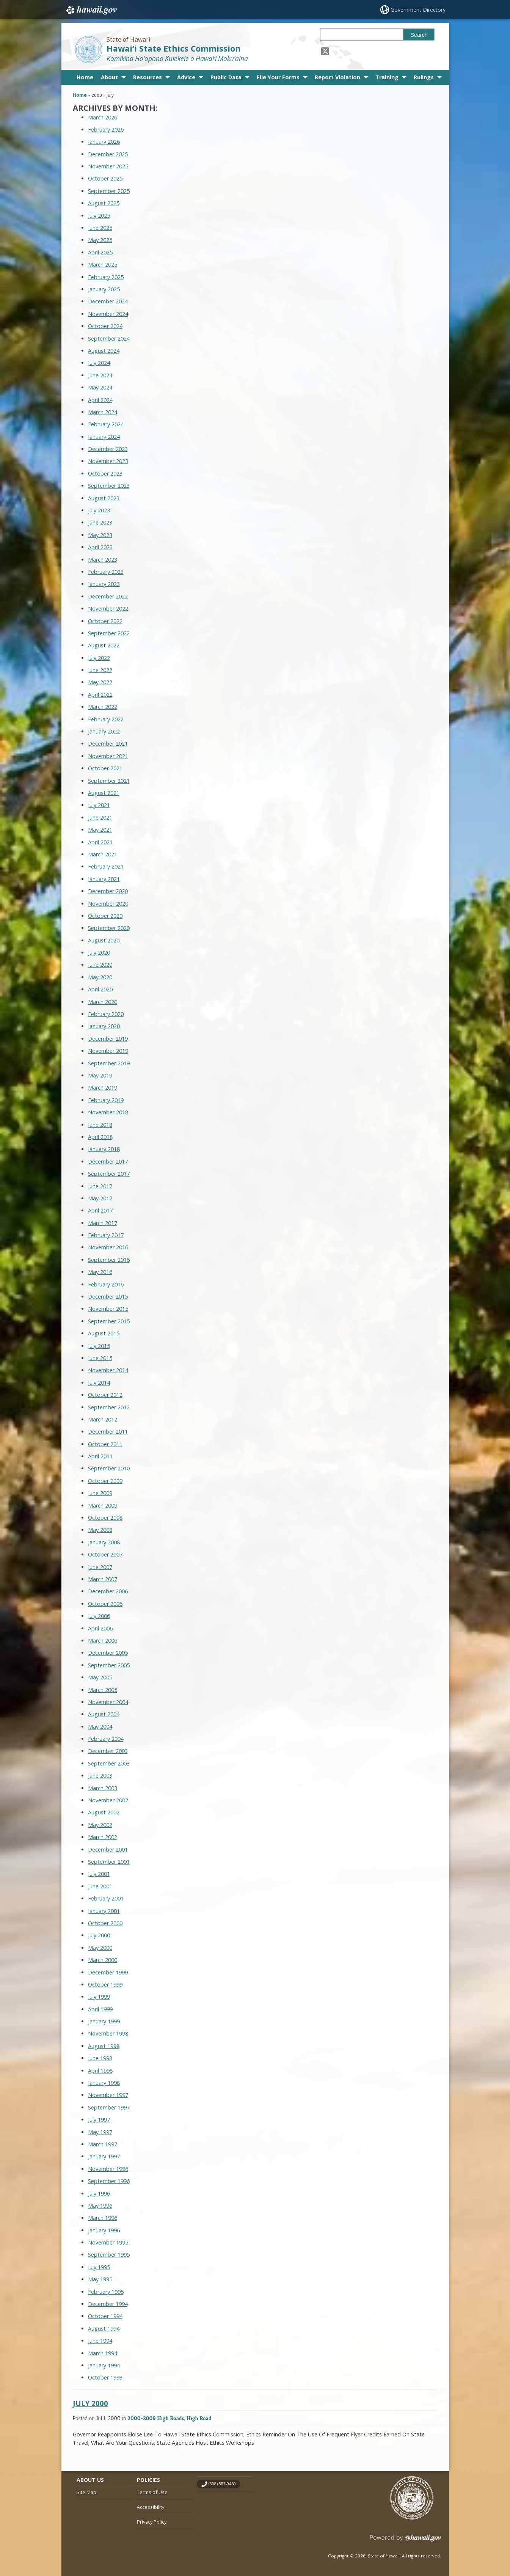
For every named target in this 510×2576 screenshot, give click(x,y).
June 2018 (100, 1124)
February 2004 (106, 1738)
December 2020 (108, 891)
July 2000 (99, 1935)
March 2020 (102, 1001)
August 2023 (103, 498)
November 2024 (108, 313)
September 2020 (109, 927)
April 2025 (100, 252)
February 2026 (106, 129)
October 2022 (105, 621)
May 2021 (100, 829)
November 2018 (108, 1112)
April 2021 (100, 842)
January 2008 (104, 1542)
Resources (147, 77)
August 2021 (103, 792)
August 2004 (103, 1714)
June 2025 (100, 227)
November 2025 (108, 166)
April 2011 (100, 1456)
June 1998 (100, 2058)
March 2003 (102, 1788)
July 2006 (99, 1615)
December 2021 (108, 743)
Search (419, 35)
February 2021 (106, 866)
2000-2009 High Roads (155, 2418)
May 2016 (100, 1271)
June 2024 (100, 375)
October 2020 (105, 915)
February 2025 (106, 277)
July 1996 (99, 2193)
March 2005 (102, 1689)
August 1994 (103, 2328)
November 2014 (108, 1370)
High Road (199, 2418)
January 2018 (104, 1149)
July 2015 (99, 1345)
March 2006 (102, 1640)
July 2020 (99, 952)
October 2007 (105, 1554)
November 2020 (108, 903)
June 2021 (100, 817)
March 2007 (102, 1579)
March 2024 (102, 412)
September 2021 (109, 780)
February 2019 (106, 1100)
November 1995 (108, 2242)
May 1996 (100, 2205)
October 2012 (105, 1394)
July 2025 (99, 215)
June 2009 (100, 1493)
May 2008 (100, 1529)
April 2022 (100, 694)
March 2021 (102, 854)
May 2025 (100, 239)
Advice (186, 77)
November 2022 (108, 608)
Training (387, 77)
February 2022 (106, 719)
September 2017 (109, 1173)
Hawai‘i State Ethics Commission (174, 48)
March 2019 (102, 1087)
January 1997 (104, 2156)
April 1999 (100, 2009)
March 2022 (102, 706)
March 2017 (102, 1223)
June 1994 (100, 2340)
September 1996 (109, 2181)
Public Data (226, 77)
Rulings (424, 77)
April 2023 (100, 547)
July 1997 (99, 2119)
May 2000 (100, 1947)
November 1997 (108, 2094)
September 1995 (109, 2254)
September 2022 (109, 633)
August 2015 (103, 1333)
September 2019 (109, 1063)
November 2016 (108, 1247)
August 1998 (103, 2046)
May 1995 (100, 2279)
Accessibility (150, 2507)
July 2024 (99, 362)
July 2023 (99, 510)
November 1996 (108, 2168)
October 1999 (105, 1984)
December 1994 (108, 2303)
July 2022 (99, 657)
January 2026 (104, 141)
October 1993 (105, 2377)
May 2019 (100, 1075)
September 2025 (109, 191)
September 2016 (109, 1259)
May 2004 (100, 1726)
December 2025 (108, 154)
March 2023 (102, 559)
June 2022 (100, 670)
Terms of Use (152, 2492)
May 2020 (100, 977)
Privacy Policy (151, 2521)
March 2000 (102, 1959)
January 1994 (104, 2365)
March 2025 (102, 264)
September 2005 (109, 1665)
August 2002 (103, 1812)
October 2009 (105, 1480)
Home (85, 77)
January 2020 (104, 1026)
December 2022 (108, 596)
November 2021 (108, 756)
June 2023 (100, 522)
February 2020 (106, 1014)
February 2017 (106, 1235)
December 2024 (108, 301)
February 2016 (106, 1284)
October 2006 (105, 1603)
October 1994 (105, 2316)
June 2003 (100, 1775)
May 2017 (100, 1198)
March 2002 (102, 1837)
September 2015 (109, 1321)
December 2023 (108, 448)
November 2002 (108, 1800)
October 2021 (105, 768)
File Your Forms (278, 77)
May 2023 (100, 535)
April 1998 (100, 2070)
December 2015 (108, 1296)
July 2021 (99, 805)
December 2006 (108, 1591)
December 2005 (108, 1652)
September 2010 (109, 1468)
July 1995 (99, 2267)
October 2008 (105, 1517)
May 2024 (100, 387)
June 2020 (100, 964)
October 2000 (105, 1923)
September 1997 (109, 2107)
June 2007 (100, 1567)
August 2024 (103, 350)
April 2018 (100, 1136)
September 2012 (109, 1407)
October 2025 (105, 178)
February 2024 (106, 424)
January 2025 (104, 289)
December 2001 (108, 1849)
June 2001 (100, 1886)
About (109, 77)
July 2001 (99, 1873)
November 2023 (108, 461)
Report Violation (337, 77)
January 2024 (104, 436)
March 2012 (102, 1419)
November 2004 (108, 1702)
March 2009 (102, 1505)
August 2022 (103, 645)
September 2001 (109, 1861)
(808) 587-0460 (222, 2483)
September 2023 (109, 485)
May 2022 (100, 682)
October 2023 (105, 473)
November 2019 (108, 1050)
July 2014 (99, 1382)
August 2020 (103, 940)
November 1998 (108, 2033)
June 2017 (100, 1186)
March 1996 (102, 2217)
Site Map (86, 2492)
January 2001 (104, 1911)
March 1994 (102, 2353)
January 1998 (104, 2082)
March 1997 (102, 2144)
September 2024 (109, 338)
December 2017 (108, 1161)
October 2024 (105, 326)
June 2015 (100, 1358)
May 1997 (100, 2132)
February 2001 (106, 1898)
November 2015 (108, 1308)
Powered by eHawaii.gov (405, 2541)
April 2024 (100, 400)
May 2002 (100, 1824)
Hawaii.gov (90, 10)
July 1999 (99, 1996)
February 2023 (106, 571)
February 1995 (106, 2291)
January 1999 (104, 2021)
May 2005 (100, 1677)
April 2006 (100, 1628)
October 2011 (105, 1444)
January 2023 (104, 583)
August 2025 (103, 203)
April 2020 (100, 989)
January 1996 (104, 2230)
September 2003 (109, 1763)
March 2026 (102, 117)
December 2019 (108, 1038)
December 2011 (108, 1431)
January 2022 (104, 731)
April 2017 (100, 1210)
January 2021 (104, 879)
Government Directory (418, 9)
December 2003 (108, 1751)
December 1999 (108, 1972)
